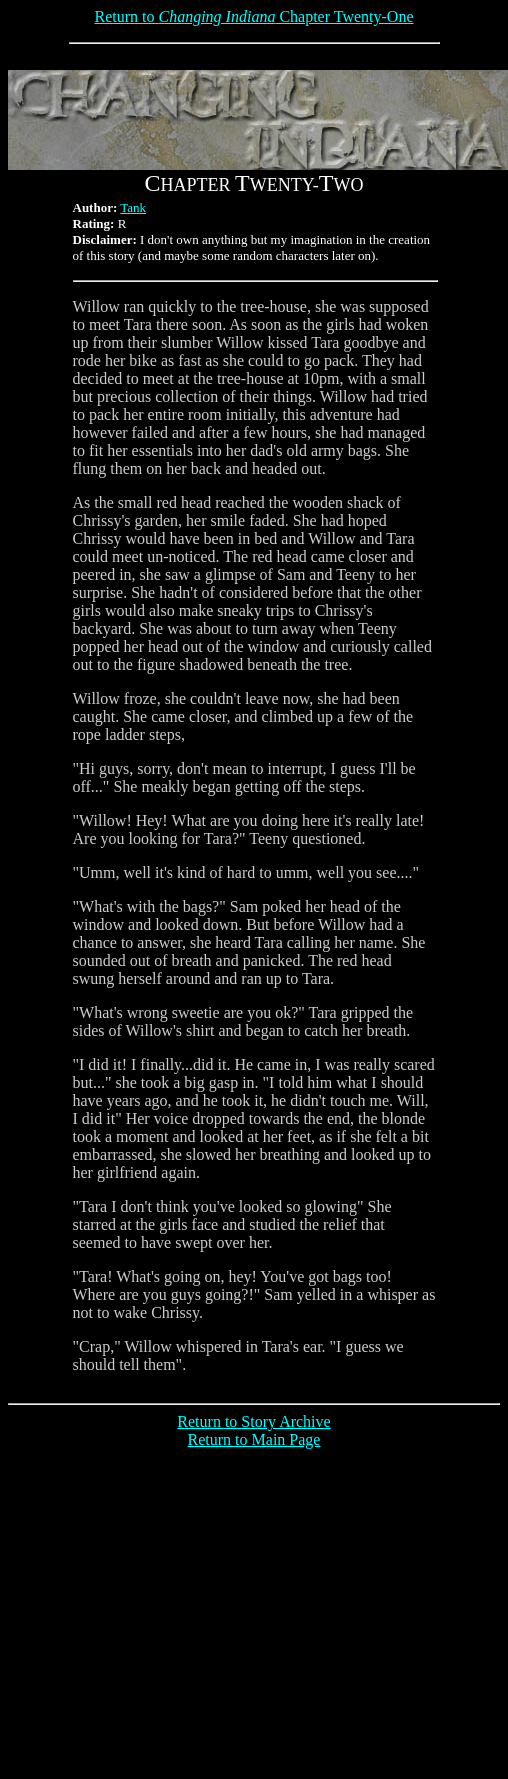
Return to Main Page (254, 1439)
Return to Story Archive (253, 1421)
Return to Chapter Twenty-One (254, 16)
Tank (133, 207)
